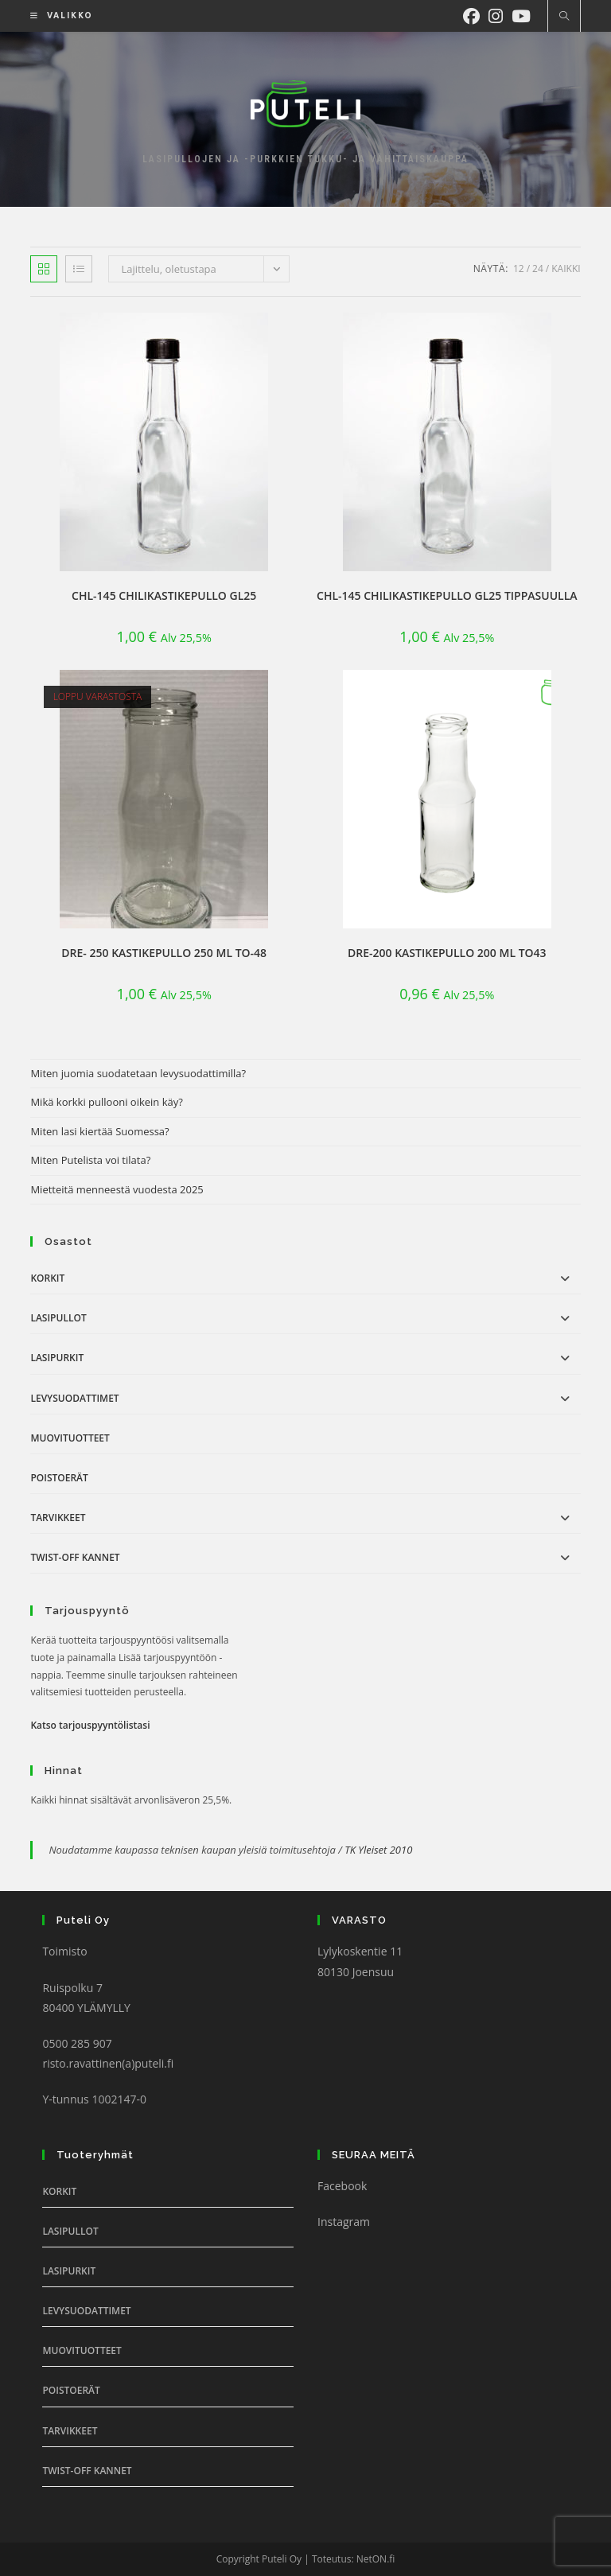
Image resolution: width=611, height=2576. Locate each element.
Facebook (342, 2185)
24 (537, 268)
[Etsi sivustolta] (564, 16)
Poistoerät (59, 1478)
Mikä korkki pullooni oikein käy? (106, 1102)
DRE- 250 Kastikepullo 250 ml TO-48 (164, 952)
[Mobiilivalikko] (55, 15)
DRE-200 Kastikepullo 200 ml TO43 (447, 952)
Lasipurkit (57, 1357)
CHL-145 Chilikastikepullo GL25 (164, 595)
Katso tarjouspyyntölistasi (90, 1725)
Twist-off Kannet (74, 1557)
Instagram (343, 2221)
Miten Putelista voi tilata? (90, 1160)
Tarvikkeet (57, 1517)
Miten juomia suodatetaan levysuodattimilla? (138, 1073)
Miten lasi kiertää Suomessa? (99, 1131)
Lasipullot (58, 1318)
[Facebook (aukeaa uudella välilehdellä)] (475, 14)
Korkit (47, 1278)
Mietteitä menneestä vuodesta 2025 (116, 1189)
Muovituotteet (69, 1438)
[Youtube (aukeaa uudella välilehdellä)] (525, 14)
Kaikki (565, 268)
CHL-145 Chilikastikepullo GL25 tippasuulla (447, 595)
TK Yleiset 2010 (378, 1850)
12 (518, 268)
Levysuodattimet (74, 1398)
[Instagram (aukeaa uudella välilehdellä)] (500, 14)
